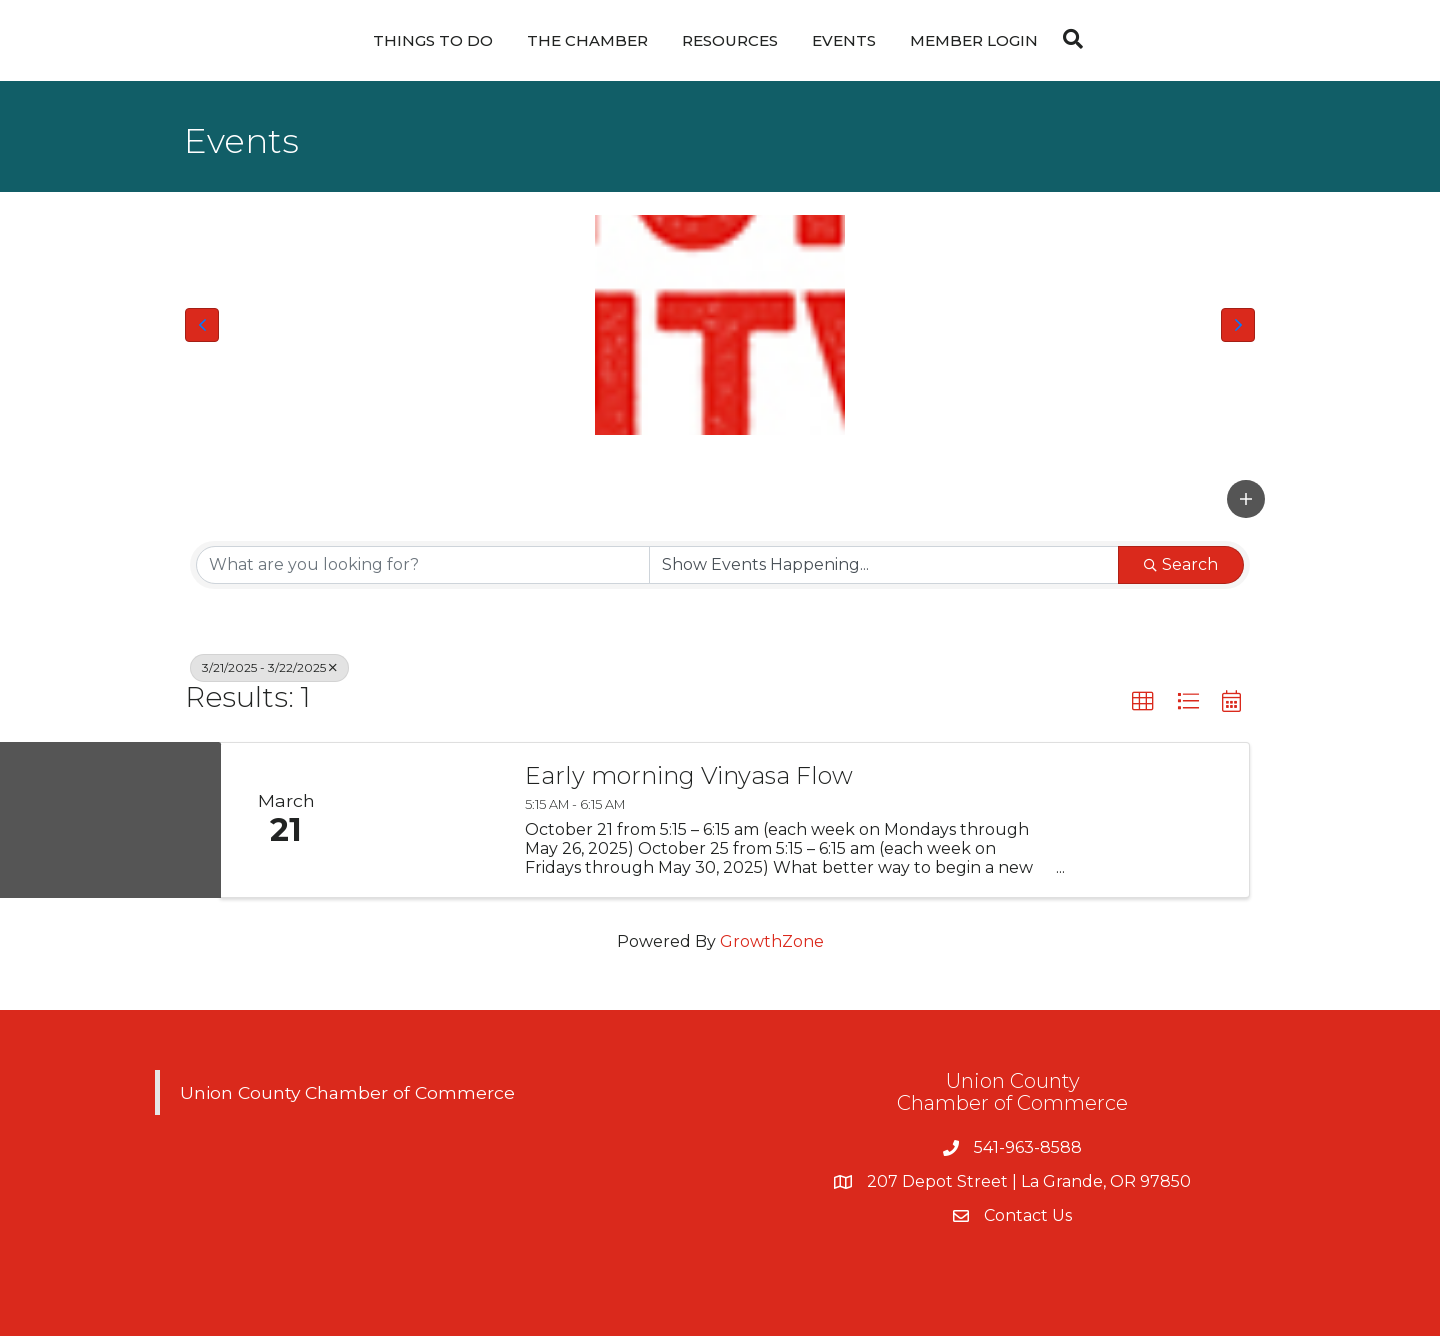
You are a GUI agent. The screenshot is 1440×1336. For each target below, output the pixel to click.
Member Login (974, 40)
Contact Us (1028, 1215)
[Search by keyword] (423, 565)
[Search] (1068, 39)
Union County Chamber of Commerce (347, 1092)
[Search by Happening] (884, 565)
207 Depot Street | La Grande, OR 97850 (1029, 1181)
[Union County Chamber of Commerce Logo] (720, 325)
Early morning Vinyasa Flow (689, 776)
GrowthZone (772, 941)
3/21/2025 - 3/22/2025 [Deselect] (269, 667)
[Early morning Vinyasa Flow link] (428, 820)
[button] (202, 325)
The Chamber (587, 40)
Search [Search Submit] (1181, 564)
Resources (730, 40)
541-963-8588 (1028, 1147)
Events (844, 40)
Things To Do (433, 40)
